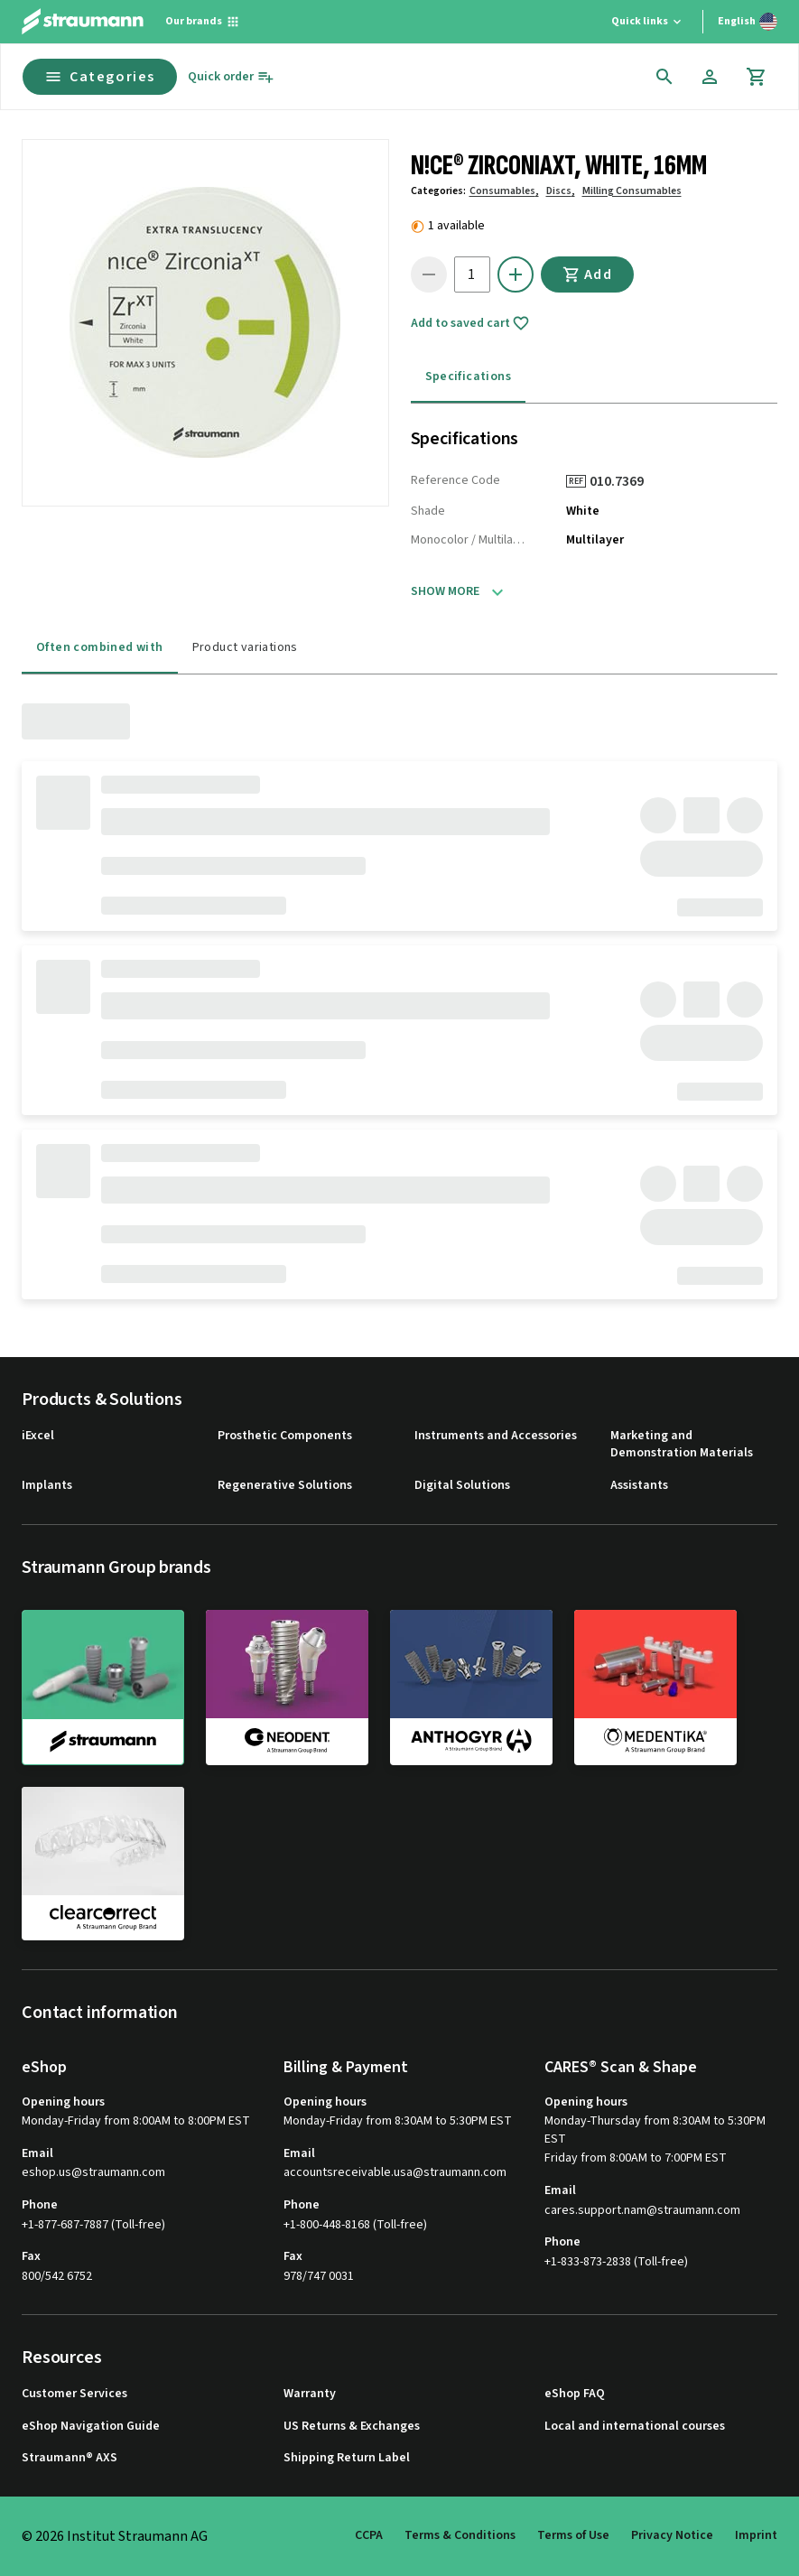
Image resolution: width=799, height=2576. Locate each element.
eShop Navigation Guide (91, 2426)
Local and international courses (634, 2426)
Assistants (639, 1485)
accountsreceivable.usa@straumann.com (394, 2172)
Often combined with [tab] (99, 647)
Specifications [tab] (468, 376)
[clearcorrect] (103, 1863)
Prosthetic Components (285, 1436)
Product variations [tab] (245, 647)
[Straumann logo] (83, 21)
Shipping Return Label (346, 2458)
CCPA (369, 2535)
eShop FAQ (574, 2394)
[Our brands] (203, 21)
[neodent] (287, 1686)
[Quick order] (231, 77)
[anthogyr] (471, 1686)
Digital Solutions (462, 1485)
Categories (99, 77)
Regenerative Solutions (285, 1485)
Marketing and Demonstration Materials (681, 1445)
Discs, (560, 191)
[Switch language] (747, 22)
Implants (47, 1485)
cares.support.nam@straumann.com (642, 2210)
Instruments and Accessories (495, 1436)
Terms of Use (573, 2535)
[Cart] (756, 77)
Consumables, (504, 191)
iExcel (38, 1436)
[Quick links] (648, 21)
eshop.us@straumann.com (93, 2172)
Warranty (309, 2394)
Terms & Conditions (460, 2535)
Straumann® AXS (69, 2458)
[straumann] (103, 1687)
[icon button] (664, 77)
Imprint (756, 2535)
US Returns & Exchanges (351, 2426)
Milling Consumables (632, 191)
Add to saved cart (470, 323)
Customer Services (74, 2394)
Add (587, 274)
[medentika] (655, 1686)
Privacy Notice (672, 2535)
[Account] (709, 77)
